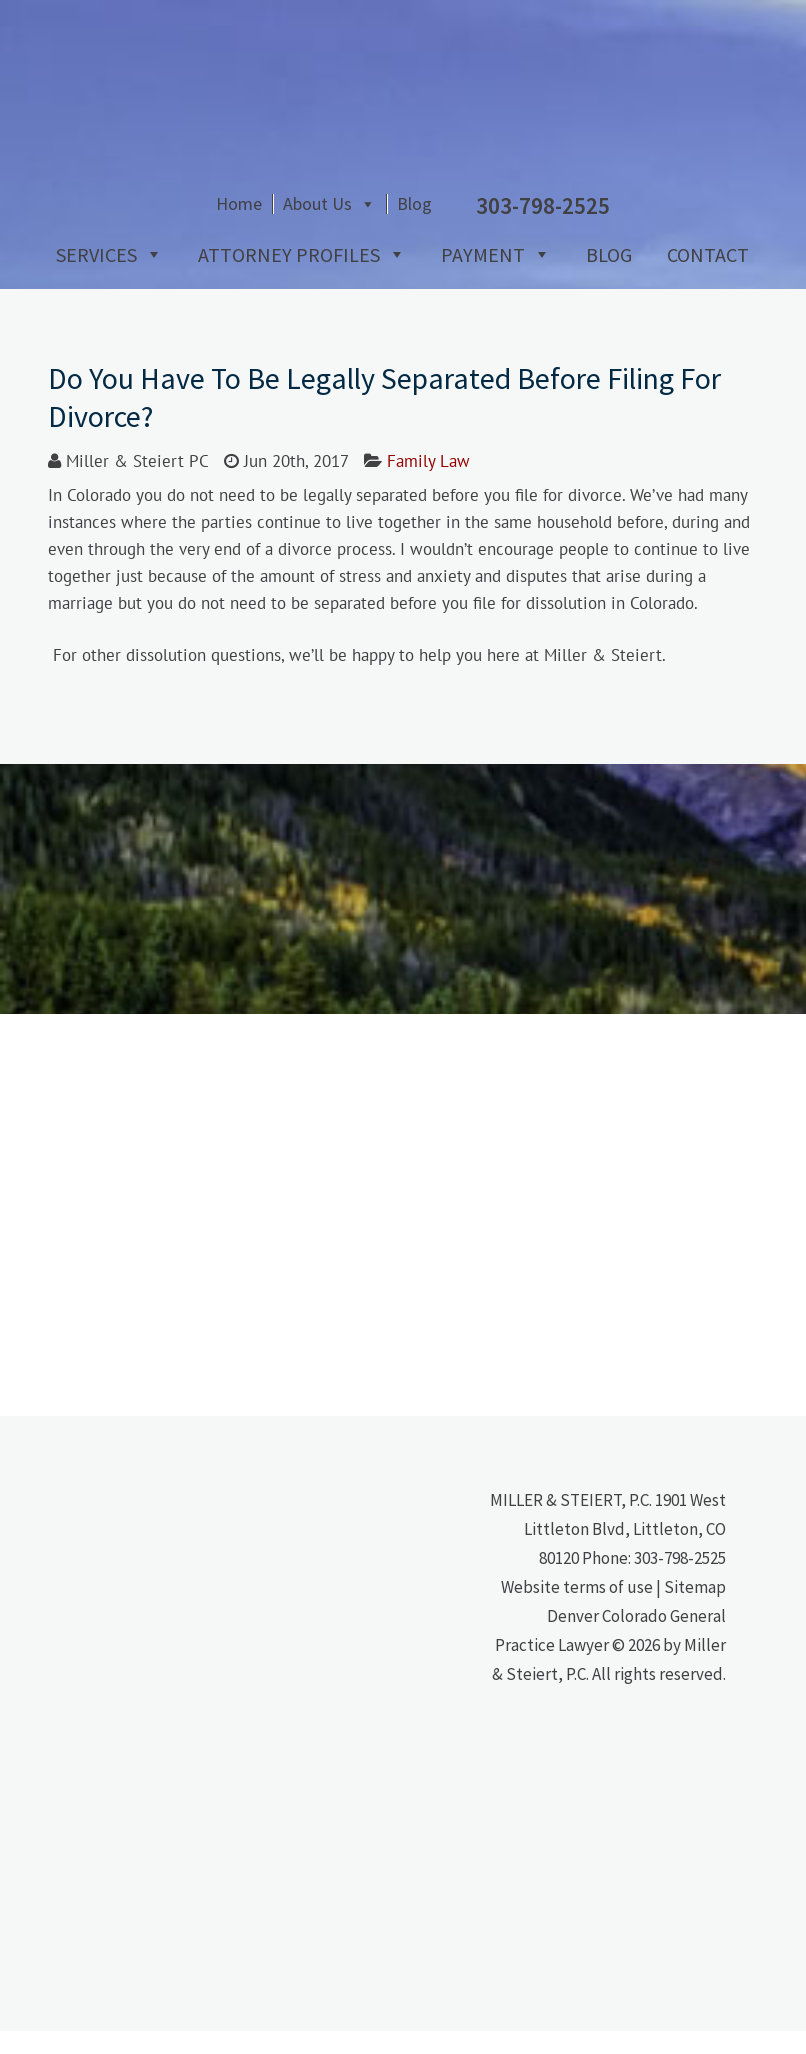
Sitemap (695, 1610)
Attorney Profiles (281, 277)
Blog (566, 233)
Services (88, 277)
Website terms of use (577, 1610)
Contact (700, 277)
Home (391, 233)
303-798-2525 (680, 1581)
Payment (475, 277)
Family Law (428, 484)
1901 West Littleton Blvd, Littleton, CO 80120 (625, 1552)
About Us (469, 233)
